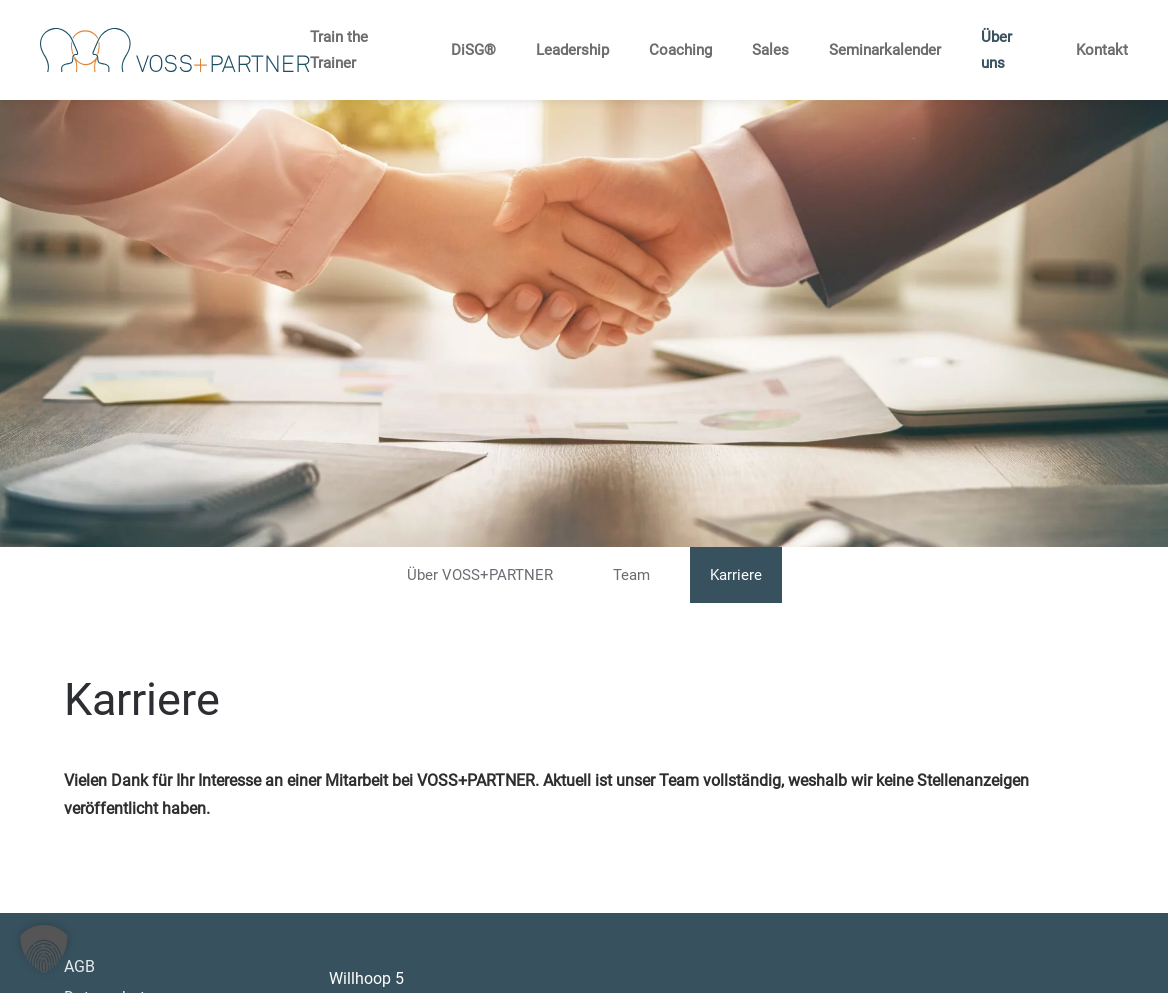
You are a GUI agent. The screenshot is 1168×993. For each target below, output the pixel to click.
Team (631, 575)
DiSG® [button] (473, 50)
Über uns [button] (996, 50)
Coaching (680, 50)
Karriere (736, 575)
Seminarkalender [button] (885, 50)
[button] (44, 949)
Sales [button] (770, 50)
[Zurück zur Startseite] (175, 50)
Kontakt (1102, 50)
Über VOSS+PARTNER (480, 575)
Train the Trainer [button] (339, 50)
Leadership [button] (572, 50)
